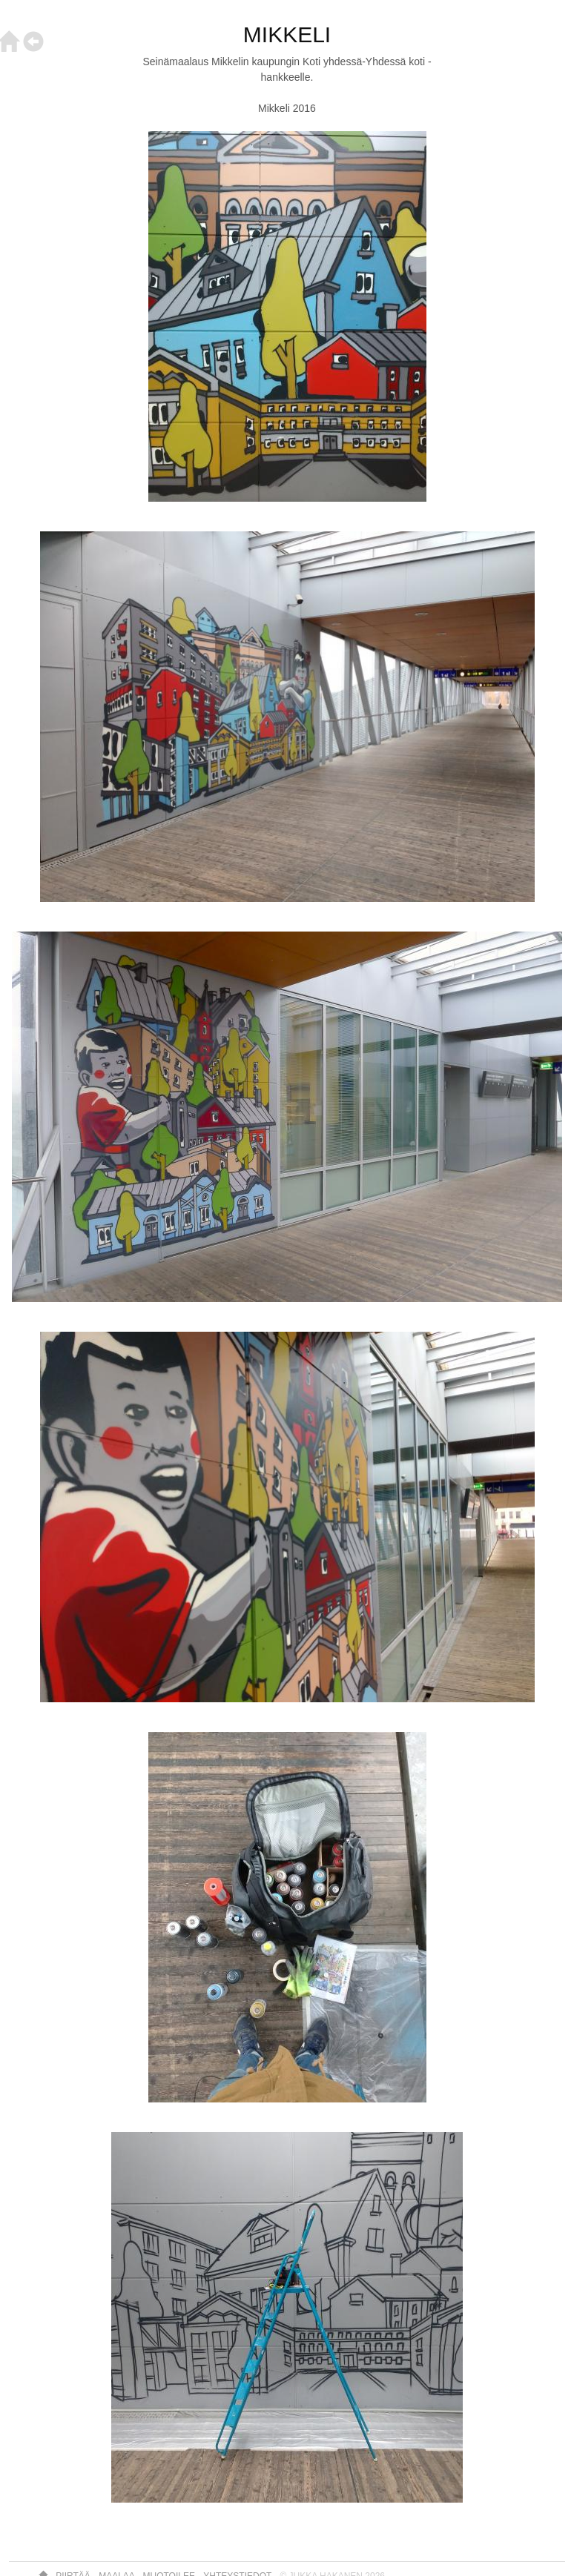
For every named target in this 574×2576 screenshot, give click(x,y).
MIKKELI (287, 34)
